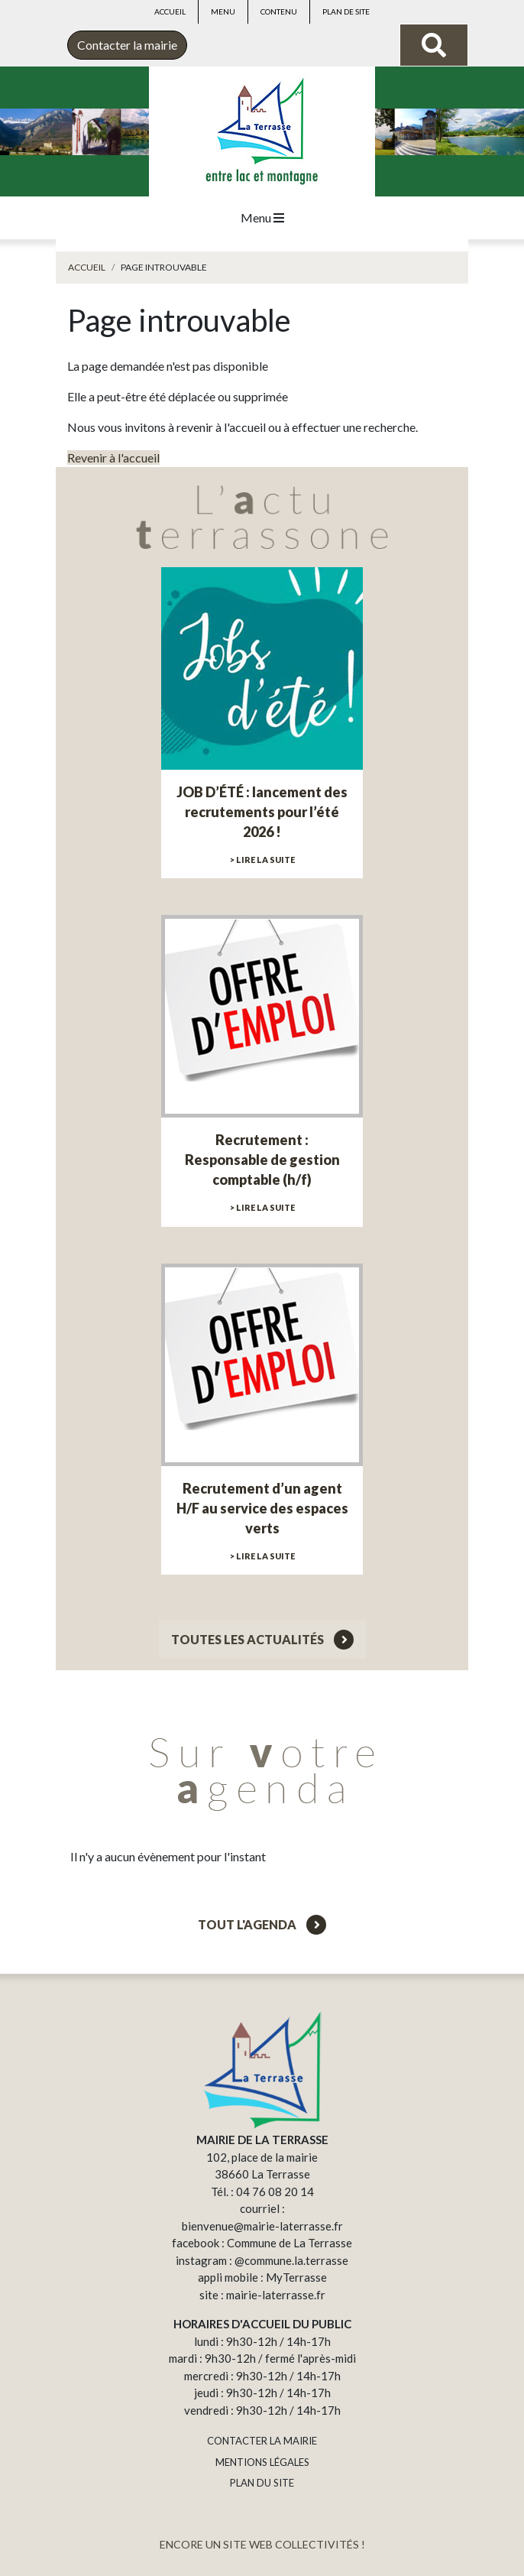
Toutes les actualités (262, 1639)
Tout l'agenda (262, 1924)
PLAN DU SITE (262, 2483)
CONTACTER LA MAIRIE (262, 2441)
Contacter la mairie (127, 44)
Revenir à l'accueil (113, 457)
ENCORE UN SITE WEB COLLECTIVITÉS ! (262, 2544)
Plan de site (346, 11)
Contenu (278, 11)
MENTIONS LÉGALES (262, 2462)
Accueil (170, 11)
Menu (223, 11)
